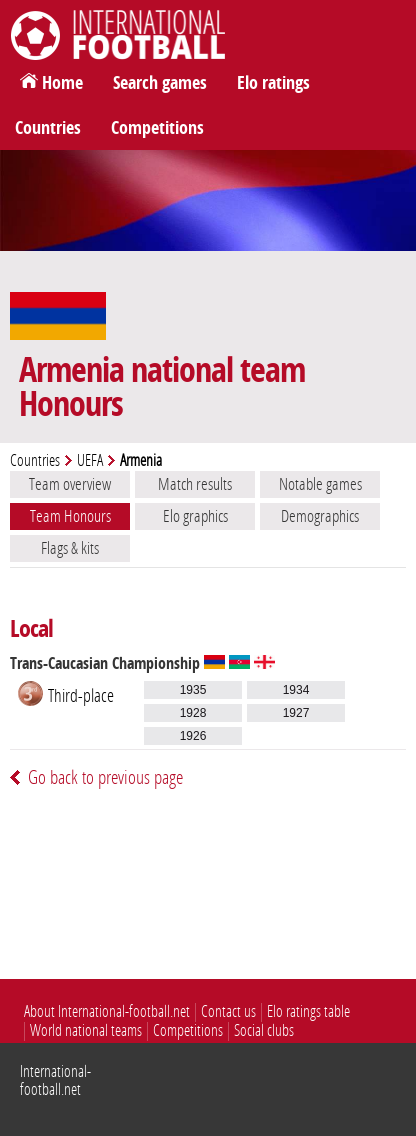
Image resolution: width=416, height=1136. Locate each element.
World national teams (86, 1030)
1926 (193, 736)
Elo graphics (195, 516)
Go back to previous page (105, 777)
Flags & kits (70, 548)
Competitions (157, 128)
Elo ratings (273, 83)
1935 (193, 690)
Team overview (70, 484)
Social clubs (264, 1030)
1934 (296, 690)
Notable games (320, 484)
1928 (193, 713)
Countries (48, 128)
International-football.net (55, 1080)
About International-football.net (107, 1011)
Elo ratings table (308, 1011)
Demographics (320, 516)
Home (62, 83)
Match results (195, 484)
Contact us (228, 1011)
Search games (160, 83)
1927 (296, 713)
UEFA (90, 460)
